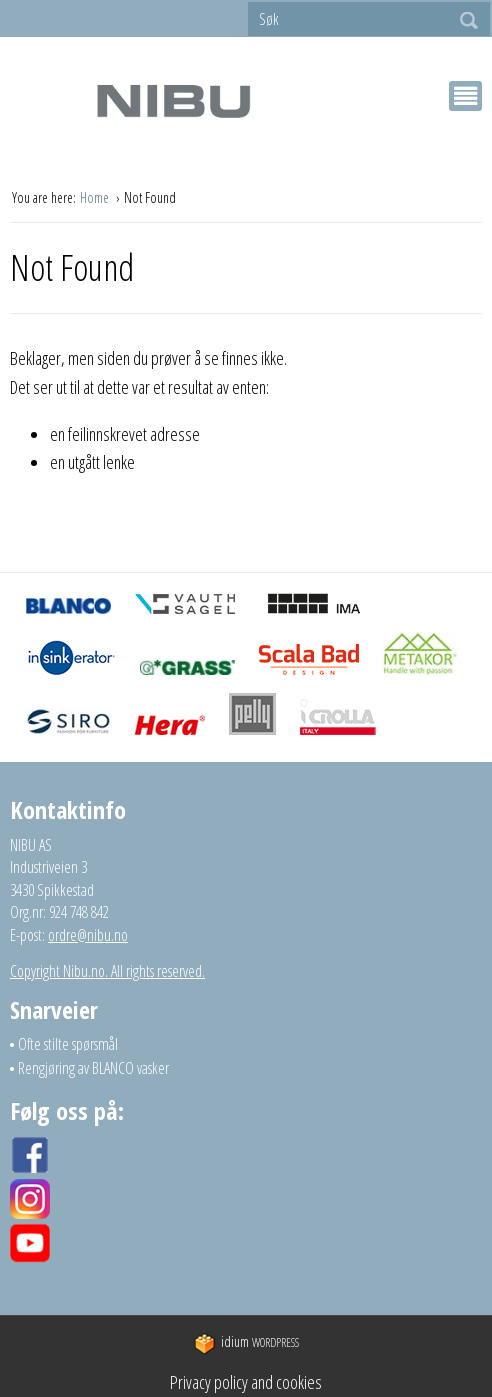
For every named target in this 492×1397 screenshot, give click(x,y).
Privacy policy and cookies (246, 1382)
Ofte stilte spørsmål (68, 1044)
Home (96, 197)
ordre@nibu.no (88, 935)
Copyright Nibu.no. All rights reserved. (107, 971)
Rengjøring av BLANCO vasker (93, 1068)
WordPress (246, 1342)
